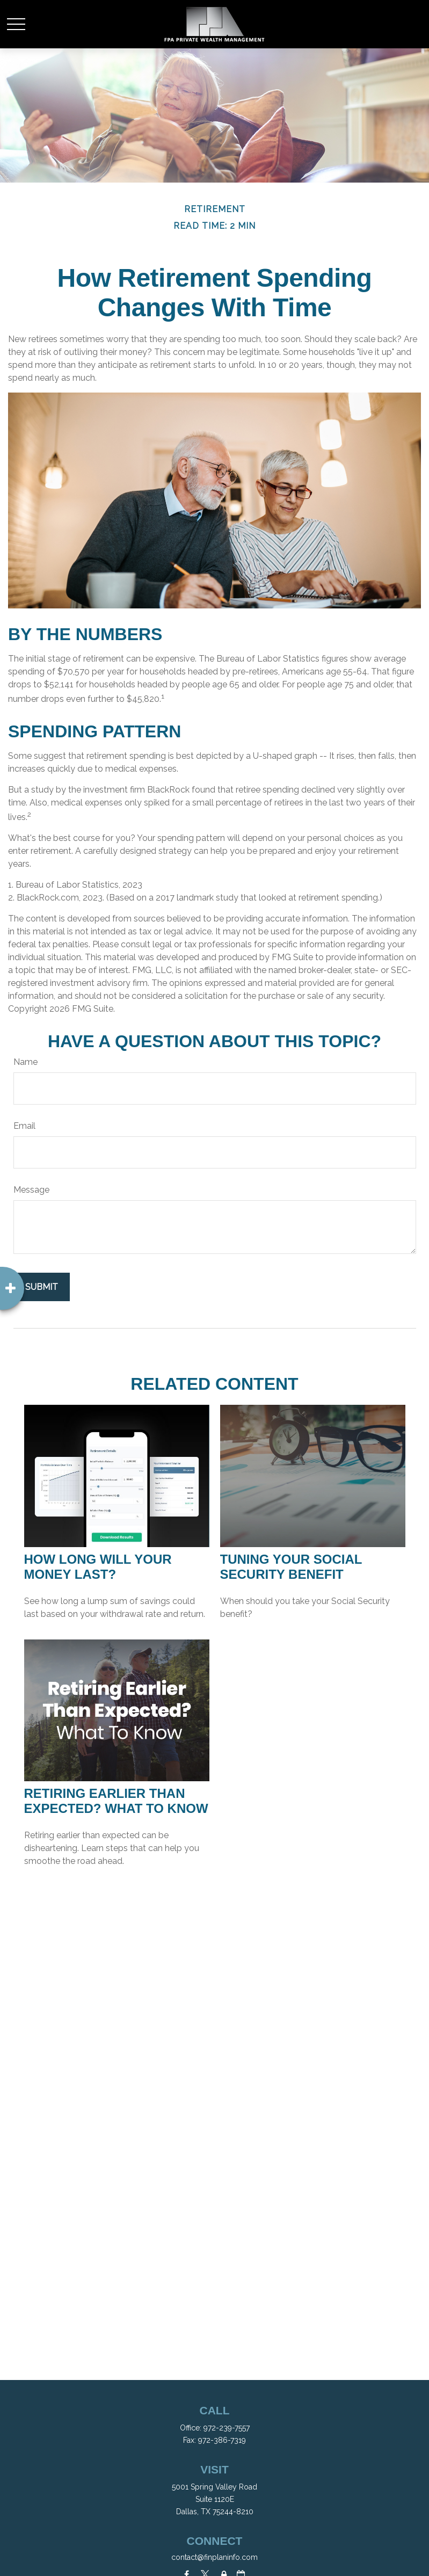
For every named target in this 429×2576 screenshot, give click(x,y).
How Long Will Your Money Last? (98, 1566)
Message (31, 1190)
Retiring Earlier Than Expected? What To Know (116, 1801)
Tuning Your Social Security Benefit (291, 1566)
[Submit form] (41, 1287)
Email (24, 1126)
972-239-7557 (226, 2427)
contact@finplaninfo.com (214, 2557)
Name (25, 1062)
